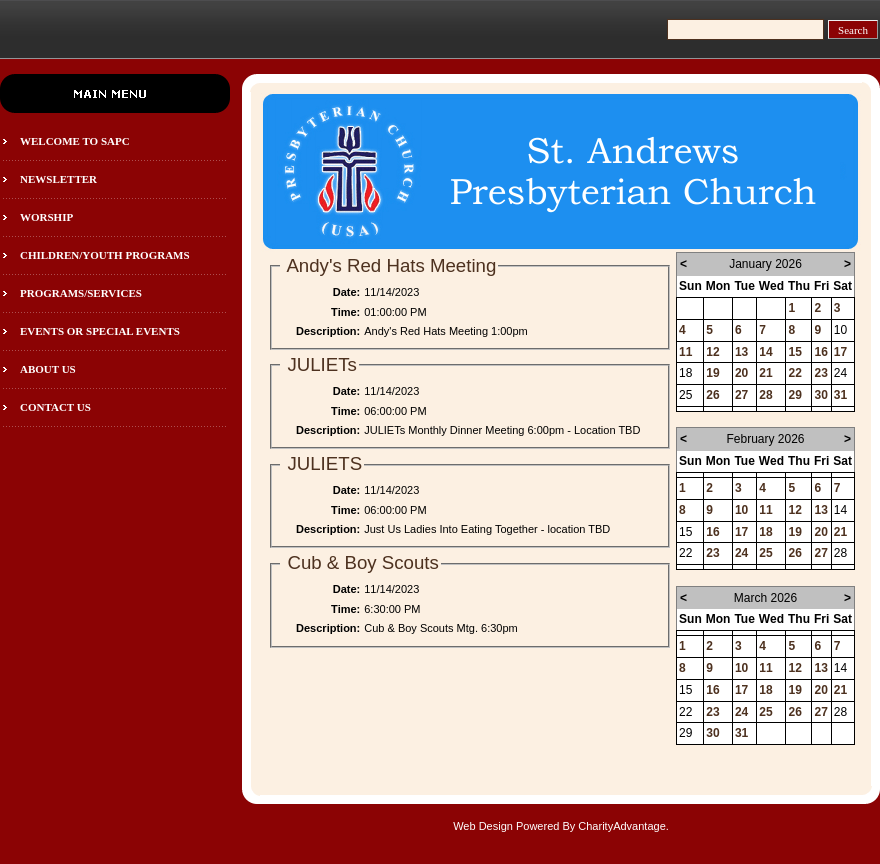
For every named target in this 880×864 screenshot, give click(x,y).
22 (794, 373)
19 (712, 373)
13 (741, 352)
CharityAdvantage (621, 826)
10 (741, 510)
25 (765, 553)
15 (794, 352)
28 (765, 395)
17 (840, 352)
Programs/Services (81, 293)
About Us (48, 369)
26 (712, 395)
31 (840, 395)
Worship (46, 217)
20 (741, 373)
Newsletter (58, 179)
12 (712, 352)
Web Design (483, 826)
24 (741, 553)
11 (685, 352)
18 (765, 532)
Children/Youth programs (105, 255)
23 (820, 373)
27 (741, 395)
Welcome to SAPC (75, 141)
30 (820, 395)
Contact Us (55, 407)
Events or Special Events (100, 331)
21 (765, 373)
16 (820, 352)
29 (794, 395)
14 (765, 352)
